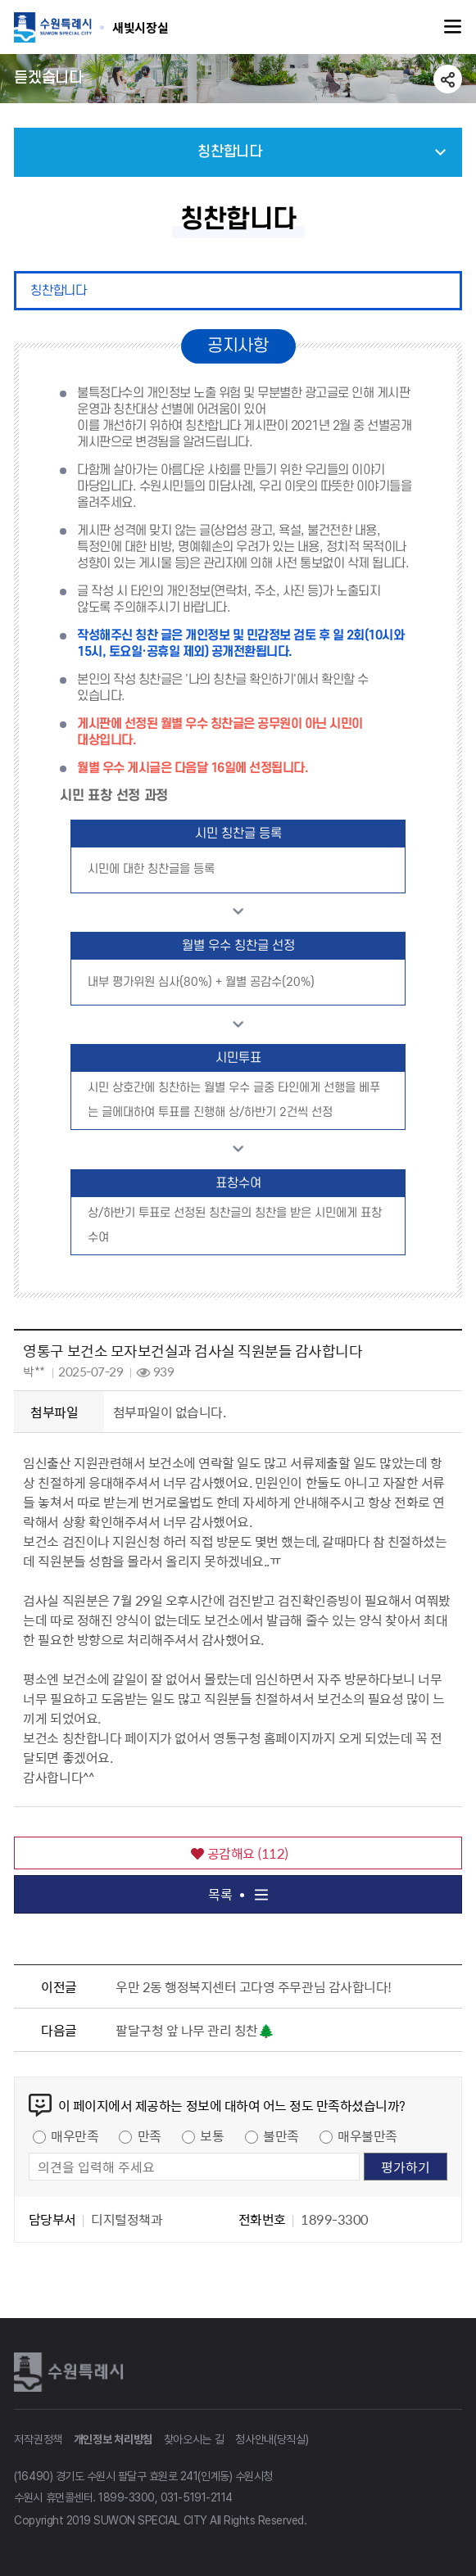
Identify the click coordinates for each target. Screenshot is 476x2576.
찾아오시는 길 (194, 2439)
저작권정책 (38, 2439)
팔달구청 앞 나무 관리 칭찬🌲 (195, 2030)
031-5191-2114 (197, 2497)
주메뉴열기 (453, 27)
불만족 (281, 2135)
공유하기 (447, 79)
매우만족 (74, 2135)
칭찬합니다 (58, 290)
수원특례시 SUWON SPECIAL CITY (140, 27)
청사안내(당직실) (271, 2439)
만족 (149, 2135)
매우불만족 (367, 2135)
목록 (238, 1894)
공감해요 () (239, 1853)
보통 (212, 2135)
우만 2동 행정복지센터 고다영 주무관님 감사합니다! (254, 1986)
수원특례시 (71, 2371)
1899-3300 (126, 2497)
